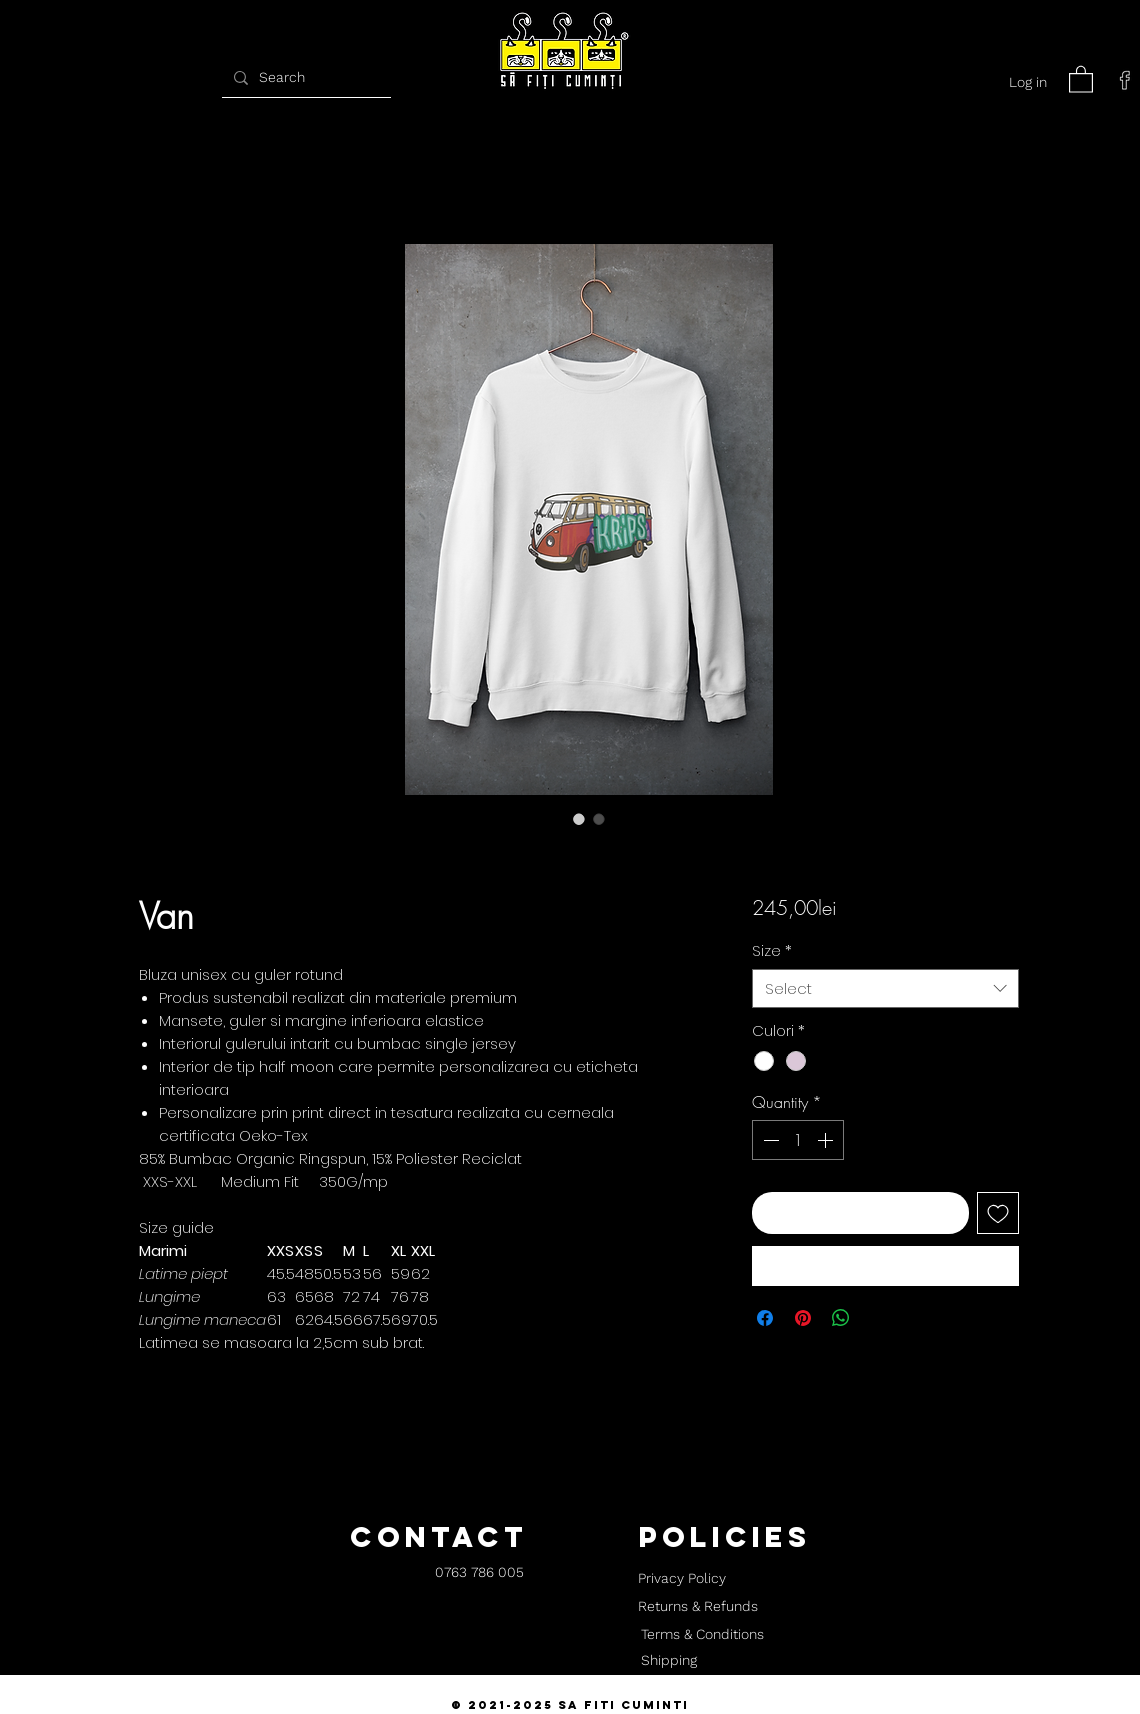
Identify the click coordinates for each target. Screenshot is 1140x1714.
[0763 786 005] (479, 1573)
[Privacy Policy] (681, 1579)
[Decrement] (769, 1140)
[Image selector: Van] (579, 819)
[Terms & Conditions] (702, 1635)
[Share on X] (879, 1318)
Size (772, 950)
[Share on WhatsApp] (841, 1318)
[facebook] (1125, 80)
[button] (1081, 78)
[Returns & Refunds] (698, 1607)
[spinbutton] (798, 1140)
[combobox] (885, 988)
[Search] (304, 77)
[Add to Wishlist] (998, 1213)
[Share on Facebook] (765, 1318)
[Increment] (827, 1140)
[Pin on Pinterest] (803, 1318)
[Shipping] (669, 1661)
